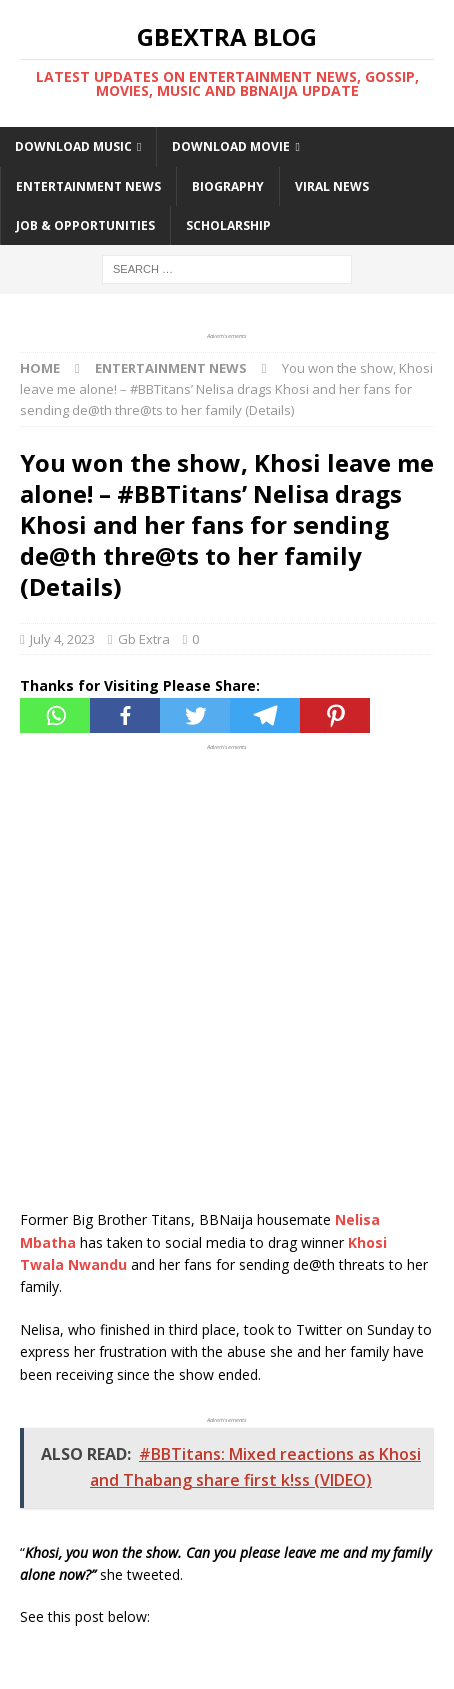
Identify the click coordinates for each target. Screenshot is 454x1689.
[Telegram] (265, 715)
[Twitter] (195, 715)
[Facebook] (125, 715)
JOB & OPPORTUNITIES (85, 225)
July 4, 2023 (62, 639)
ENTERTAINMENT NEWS (88, 186)
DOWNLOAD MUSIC (73, 146)
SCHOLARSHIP (228, 225)
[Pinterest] (335, 715)
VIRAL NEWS (332, 186)
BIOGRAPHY (228, 186)
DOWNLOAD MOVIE (231, 146)
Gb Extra (144, 639)
